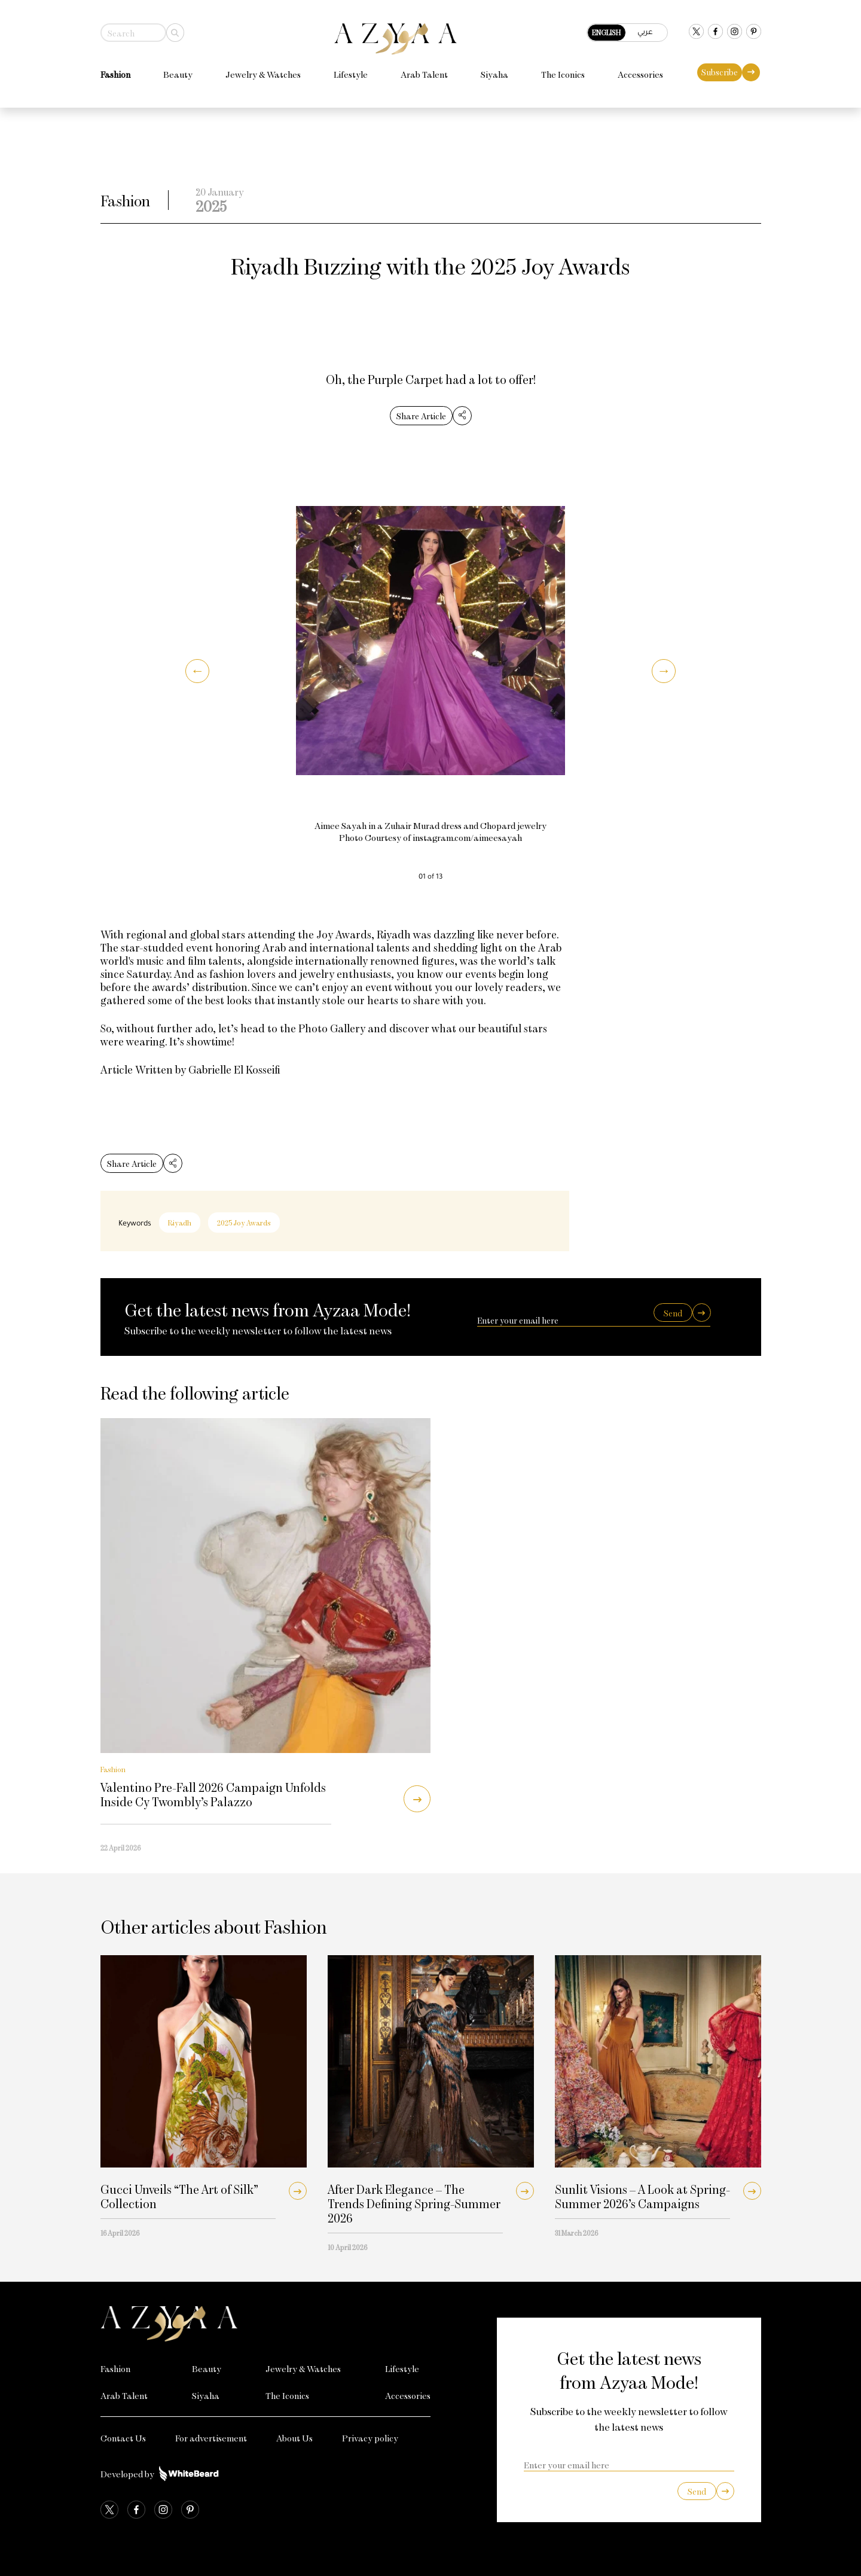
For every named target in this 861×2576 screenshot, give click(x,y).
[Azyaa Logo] (265, 2324)
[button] (197, 671)
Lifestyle (351, 74)
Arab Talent (424, 74)
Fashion (115, 74)
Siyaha (494, 74)
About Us (294, 2438)
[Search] (175, 32)
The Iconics (563, 74)
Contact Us (123, 2438)
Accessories (640, 74)
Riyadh (179, 1222)
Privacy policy (370, 2438)
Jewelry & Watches (263, 74)
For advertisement (211, 2438)
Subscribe (719, 72)
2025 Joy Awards (244, 1222)
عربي (645, 31)
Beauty (178, 74)
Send (673, 1313)
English (606, 32)
